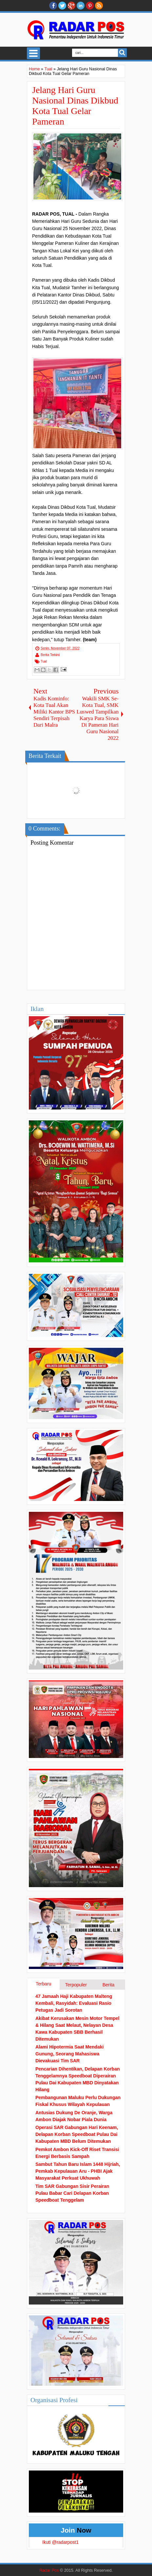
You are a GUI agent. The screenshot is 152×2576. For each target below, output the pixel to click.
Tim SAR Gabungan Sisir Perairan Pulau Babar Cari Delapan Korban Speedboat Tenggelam (72, 2193)
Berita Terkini (50, 655)
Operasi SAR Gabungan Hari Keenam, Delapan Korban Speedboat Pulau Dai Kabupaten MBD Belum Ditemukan (76, 2134)
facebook (53, 6)
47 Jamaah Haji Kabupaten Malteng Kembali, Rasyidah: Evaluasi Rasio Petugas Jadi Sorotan (73, 2003)
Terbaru (43, 1983)
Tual (44, 661)
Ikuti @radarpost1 (60, 2542)
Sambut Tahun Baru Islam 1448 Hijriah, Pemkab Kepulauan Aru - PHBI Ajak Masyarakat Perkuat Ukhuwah (77, 2171)
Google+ (71, 6)
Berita (109, 1984)
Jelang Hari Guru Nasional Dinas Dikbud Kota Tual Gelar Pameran (75, 106)
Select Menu (33, 53)
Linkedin (81, 6)
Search (122, 52)
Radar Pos (49, 2570)
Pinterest (90, 6)
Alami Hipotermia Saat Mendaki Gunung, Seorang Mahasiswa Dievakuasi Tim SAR (69, 2053)
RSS (99, 6)
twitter (62, 6)
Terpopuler (76, 1984)
